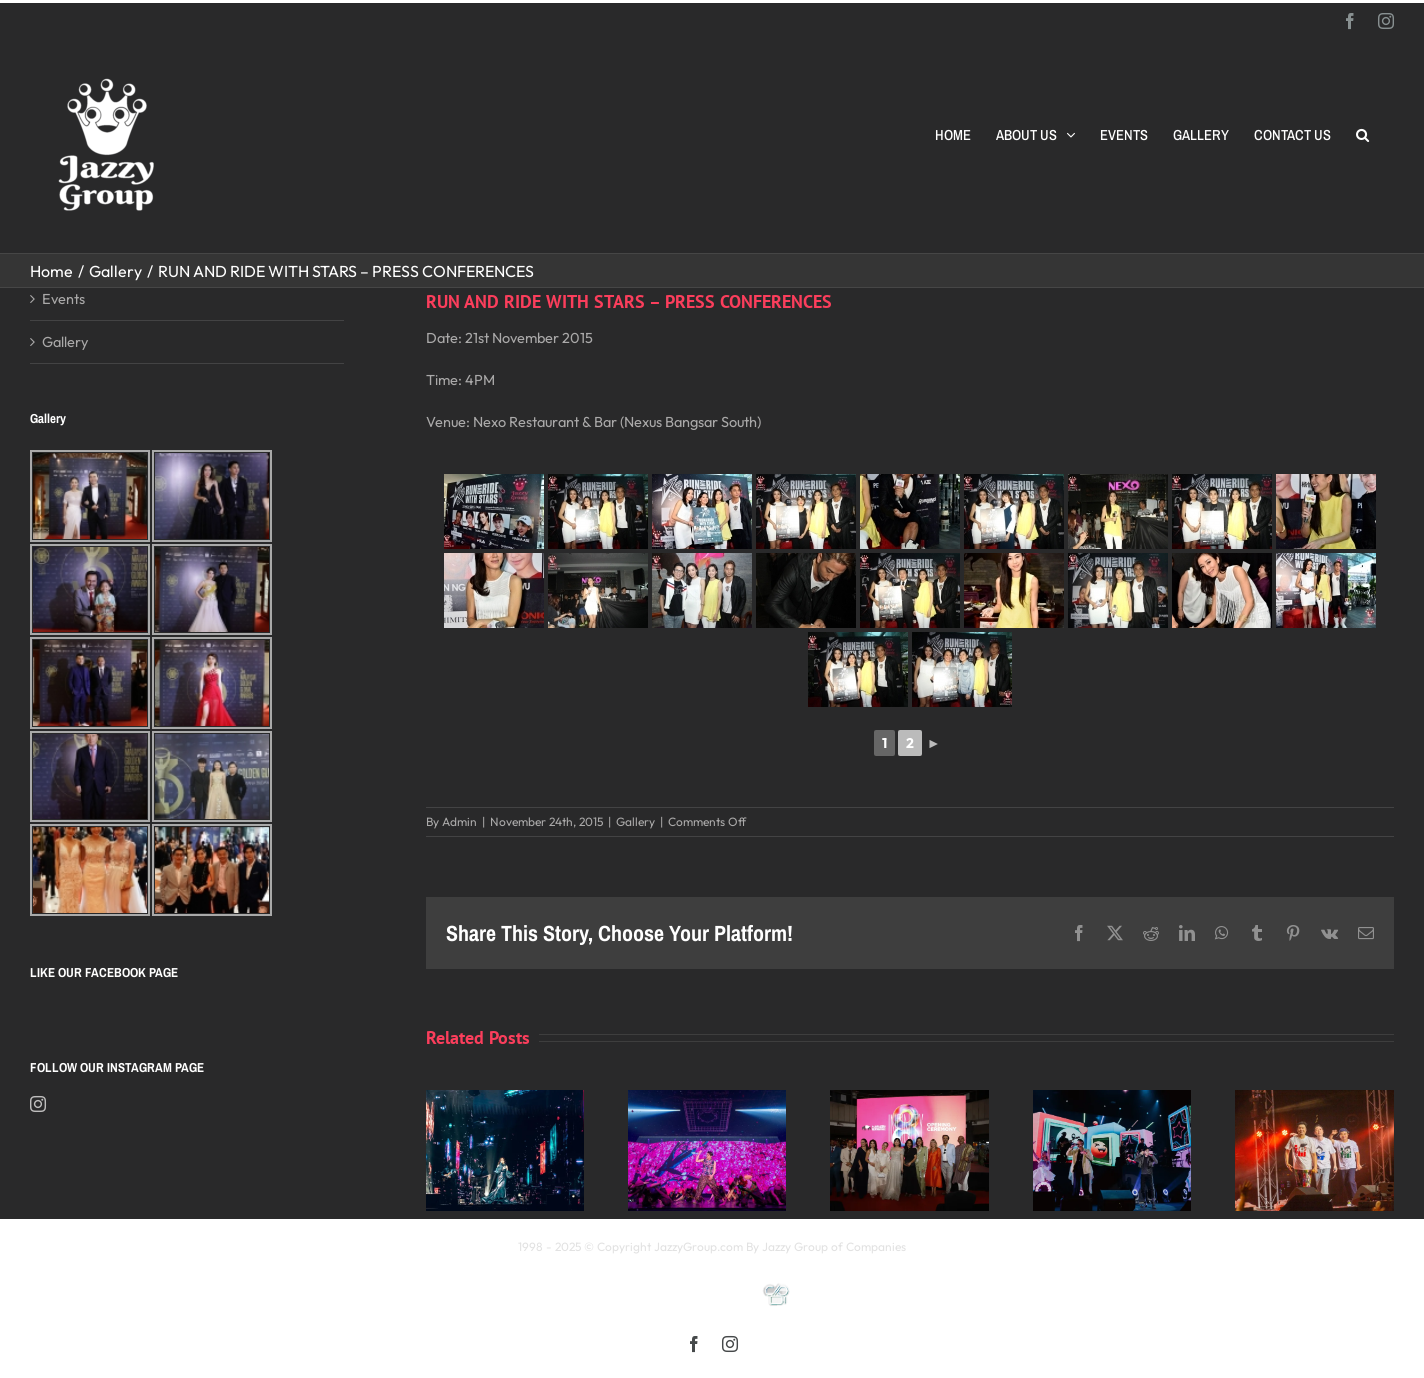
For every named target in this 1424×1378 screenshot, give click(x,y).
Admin (459, 821)
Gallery (635, 821)
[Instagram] (38, 1104)
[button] (1362, 135)
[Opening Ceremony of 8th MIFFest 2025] (909, 1099)
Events (63, 298)
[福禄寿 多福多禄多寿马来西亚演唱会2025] (1314, 1099)
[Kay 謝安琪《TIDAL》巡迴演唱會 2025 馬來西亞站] (505, 1099)
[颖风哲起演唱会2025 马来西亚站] (1112, 1099)
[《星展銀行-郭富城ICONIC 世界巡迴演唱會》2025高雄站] (707, 1099)
